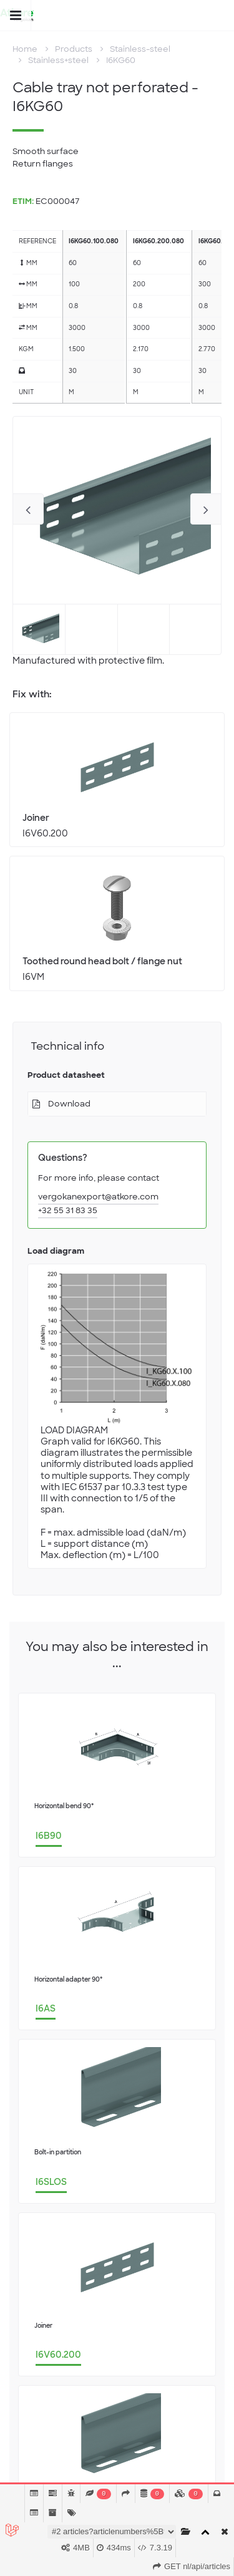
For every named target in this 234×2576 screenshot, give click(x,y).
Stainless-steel (140, 49)
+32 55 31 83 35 (67, 1210)
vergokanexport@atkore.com (98, 1196)
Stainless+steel (58, 60)
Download (69, 1103)
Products (73, 49)
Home (24, 49)
